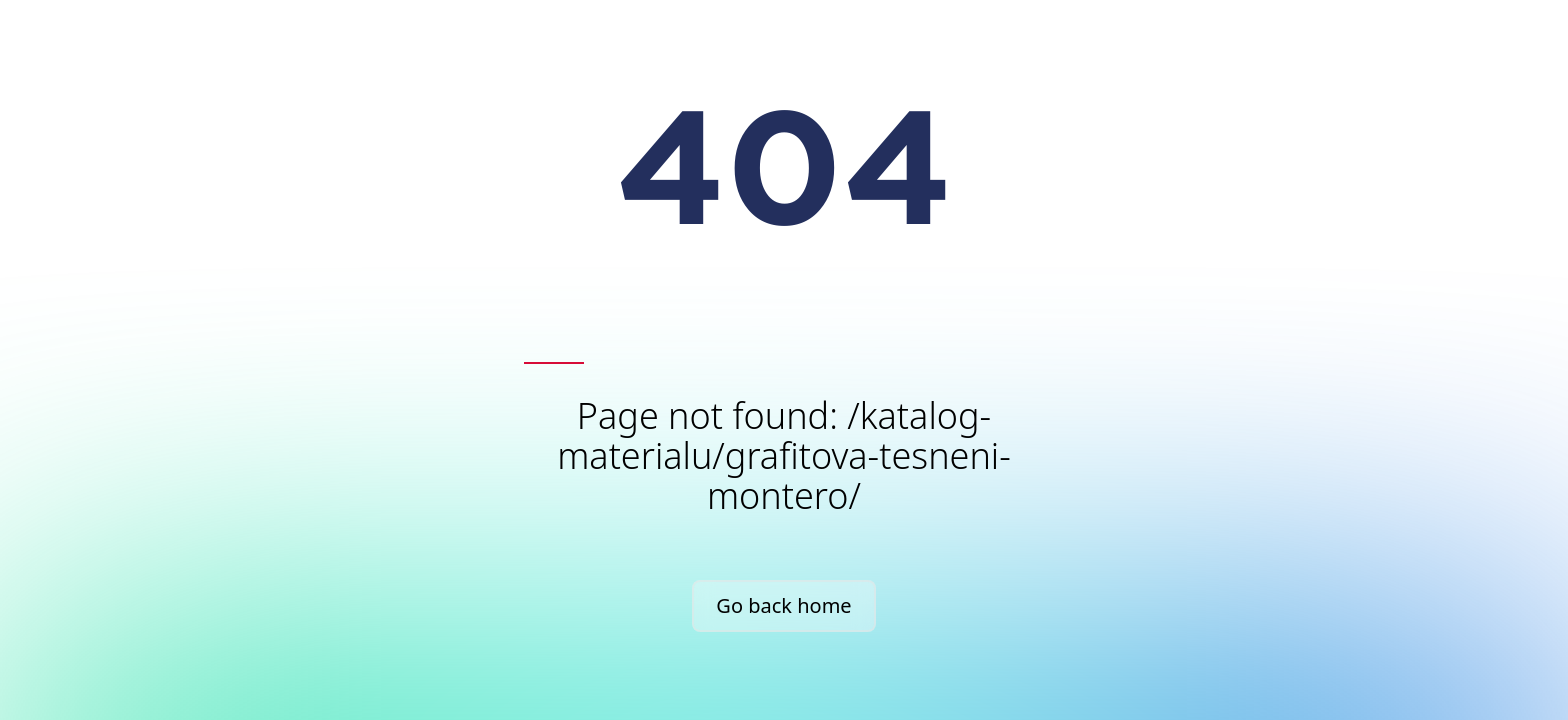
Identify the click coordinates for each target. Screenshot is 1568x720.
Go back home (783, 605)
